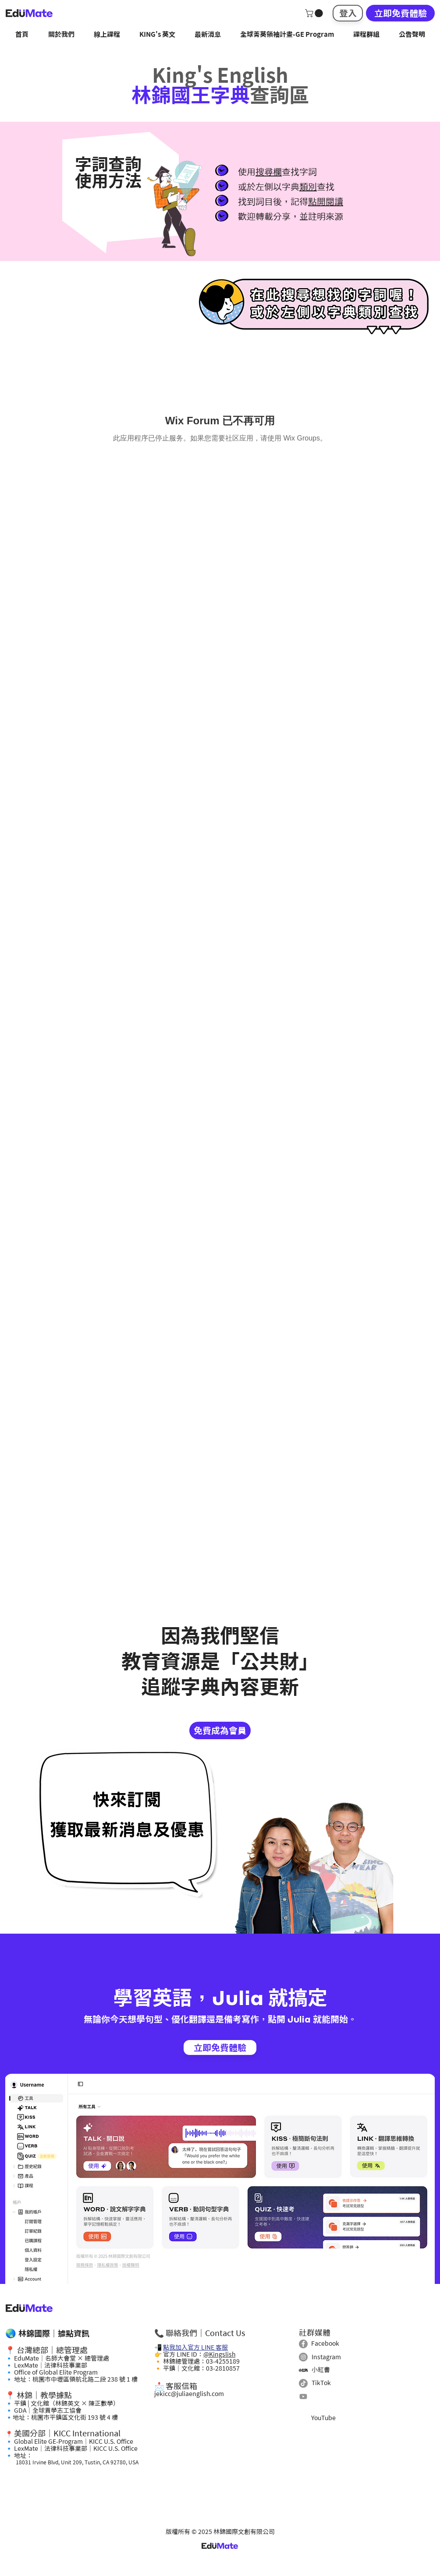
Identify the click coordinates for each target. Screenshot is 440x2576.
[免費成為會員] (220, 1730)
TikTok (321, 2383)
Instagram (326, 2357)
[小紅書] (303, 2370)
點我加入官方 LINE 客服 (195, 2347)
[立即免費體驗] (400, 13)
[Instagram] (303, 2357)
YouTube (323, 2418)
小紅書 (321, 2370)
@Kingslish (219, 2354)
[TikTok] (303, 2383)
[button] (315, 13)
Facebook (325, 2343)
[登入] (348, 13)
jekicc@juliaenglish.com (189, 2394)
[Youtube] (303, 2396)
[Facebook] (303, 2344)
